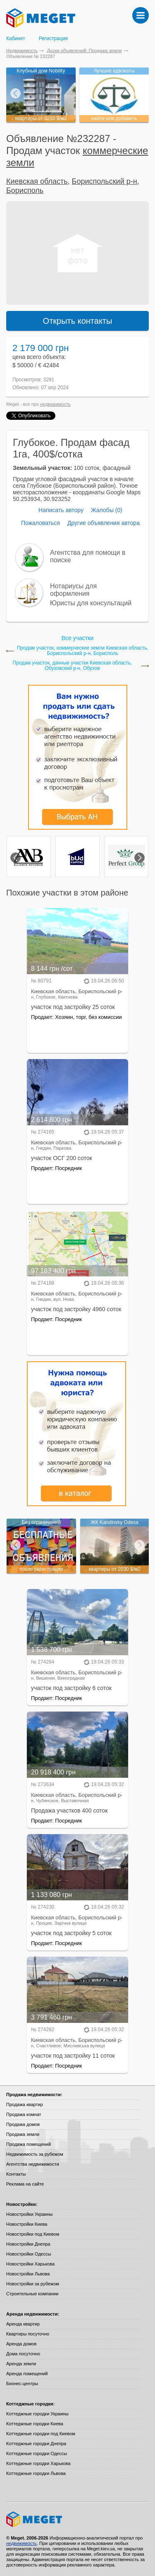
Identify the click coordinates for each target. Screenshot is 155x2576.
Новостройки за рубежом (32, 2283)
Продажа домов (23, 2124)
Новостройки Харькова (30, 2263)
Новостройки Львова (28, 2273)
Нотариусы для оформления (73, 590)
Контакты (16, 2174)
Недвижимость (22, 50)
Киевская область (37, 181)
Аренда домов (21, 2343)
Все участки (77, 638)
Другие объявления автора (103, 523)
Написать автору (60, 510)
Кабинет (15, 38)
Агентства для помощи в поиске (87, 556)
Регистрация (53, 38)
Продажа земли (22, 2134)
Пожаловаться (40, 523)
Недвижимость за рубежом (34, 2154)
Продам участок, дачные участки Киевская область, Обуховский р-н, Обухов (72, 665)
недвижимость (55, 404)
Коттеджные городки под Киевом (40, 2433)
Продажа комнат (23, 2114)
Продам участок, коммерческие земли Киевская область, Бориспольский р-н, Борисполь (82, 650)
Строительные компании (32, 2293)
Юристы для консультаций (90, 603)
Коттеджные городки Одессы (36, 2453)
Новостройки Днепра (28, 2243)
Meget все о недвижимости (77, 2519)
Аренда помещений (27, 2373)
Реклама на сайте (25, 2183)
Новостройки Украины (29, 2214)
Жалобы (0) (106, 510)
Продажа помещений (28, 2144)
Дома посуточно (23, 2353)
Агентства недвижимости (32, 2164)
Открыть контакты (77, 320)
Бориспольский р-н (104, 181)
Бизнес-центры (22, 2383)
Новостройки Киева (26, 2224)
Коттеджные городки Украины (37, 2413)
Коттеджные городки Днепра (36, 2443)
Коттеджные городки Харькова (38, 2463)
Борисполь (24, 190)
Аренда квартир (23, 2323)
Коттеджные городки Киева (34, 2423)
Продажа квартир (24, 2104)
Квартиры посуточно (27, 2333)
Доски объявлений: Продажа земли (84, 50)
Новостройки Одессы (28, 2253)
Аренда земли (21, 2363)
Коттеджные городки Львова (36, 2473)
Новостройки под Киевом (32, 2234)
